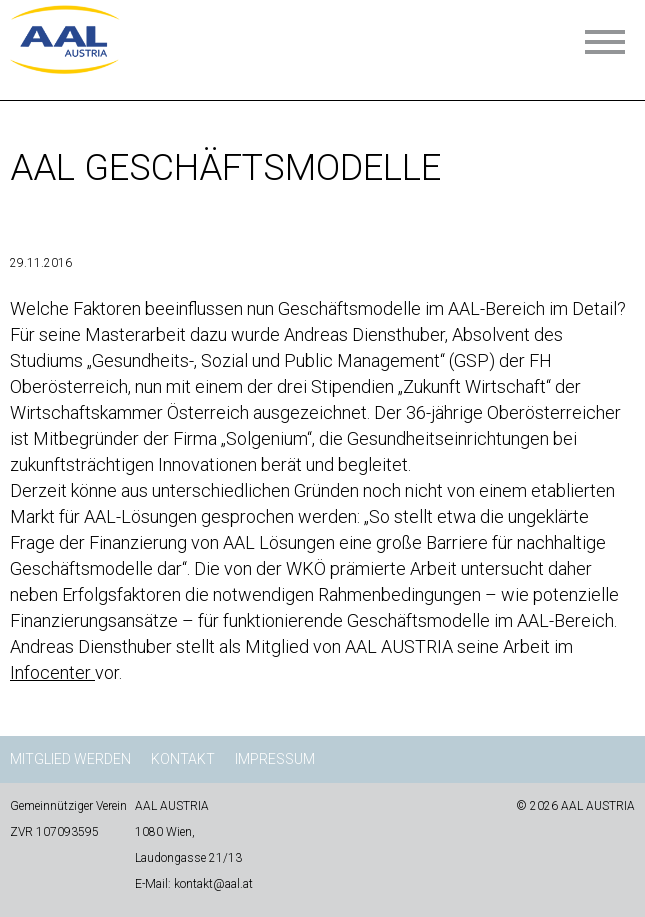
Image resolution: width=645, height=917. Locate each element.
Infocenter (52, 672)
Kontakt (183, 759)
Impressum (275, 759)
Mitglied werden (70, 759)
